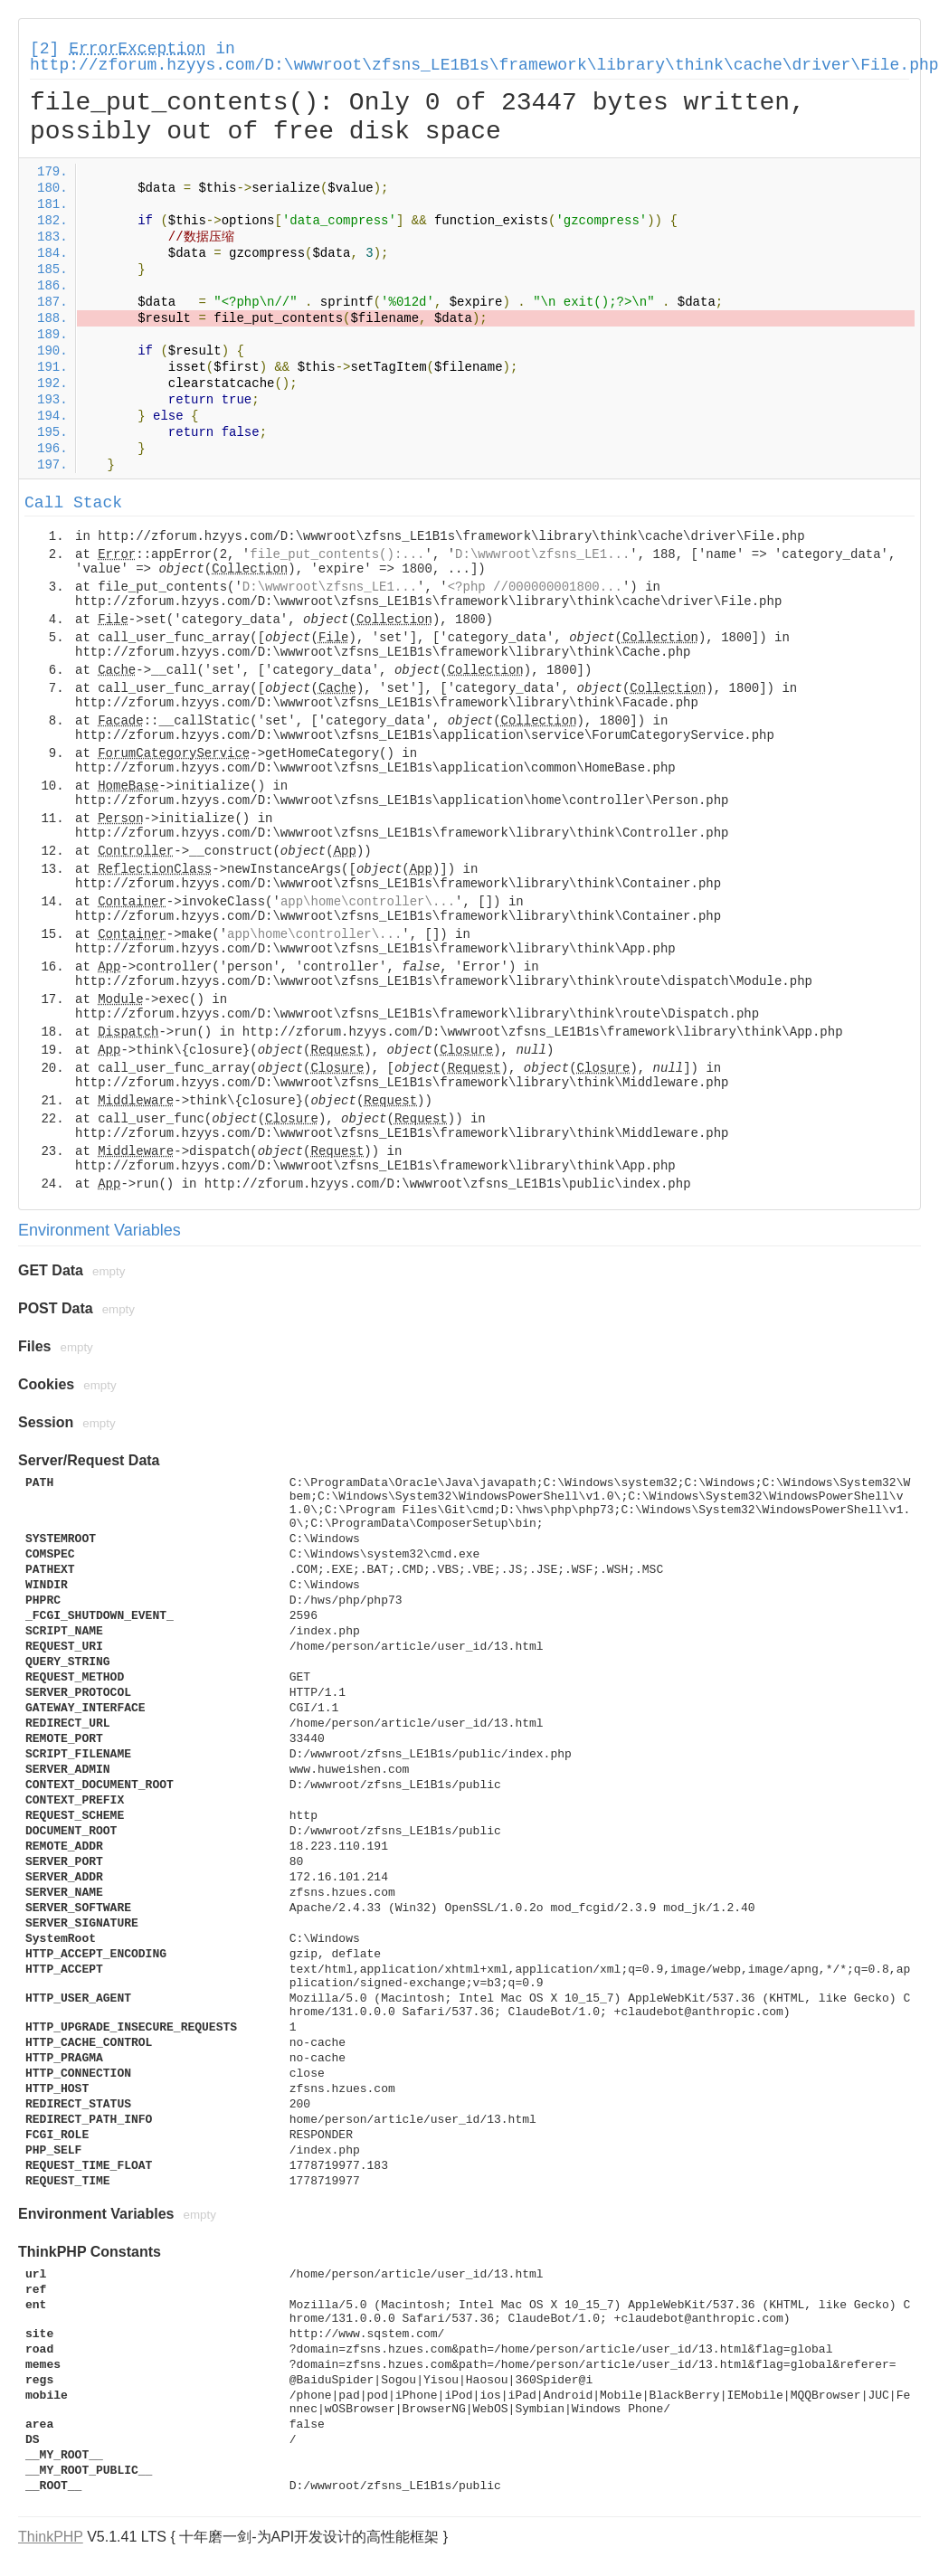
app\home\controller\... (367, 902)
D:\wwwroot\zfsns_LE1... (542, 554)
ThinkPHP (50, 2536)
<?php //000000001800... (535, 587)
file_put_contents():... (337, 554)
